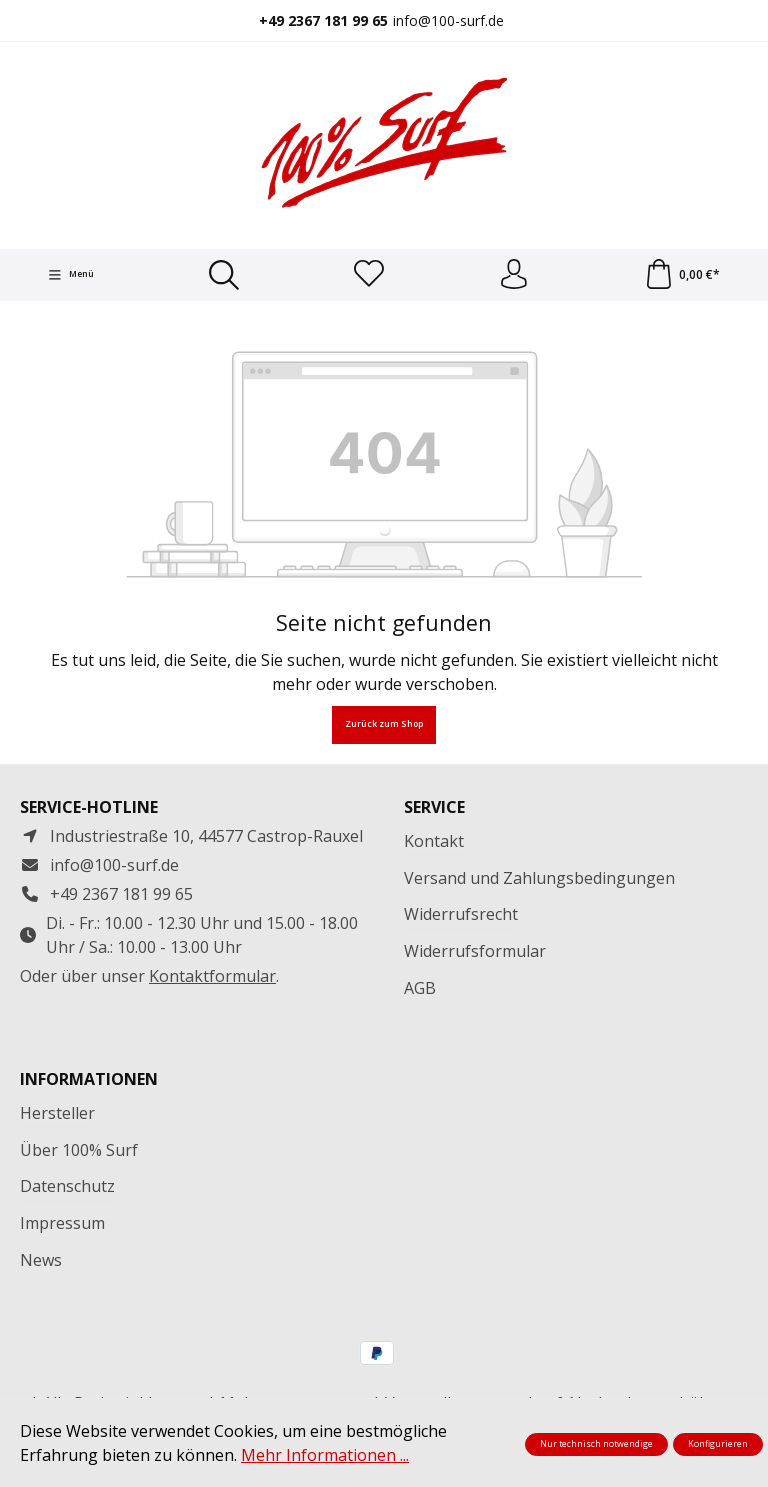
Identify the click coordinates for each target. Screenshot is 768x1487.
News (41, 1260)
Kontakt (434, 841)
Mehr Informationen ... (325, 1455)
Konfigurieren (718, 1444)
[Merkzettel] (369, 275)
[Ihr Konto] (514, 275)
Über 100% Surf (79, 1150)
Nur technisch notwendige (596, 1444)
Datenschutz (67, 1186)
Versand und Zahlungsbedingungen (539, 878)
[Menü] (71, 275)
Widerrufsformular (475, 951)
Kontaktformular (212, 976)
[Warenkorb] (682, 275)
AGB (420, 988)
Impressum (62, 1223)
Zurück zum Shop (384, 725)
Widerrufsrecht (461, 914)
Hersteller (57, 1113)
